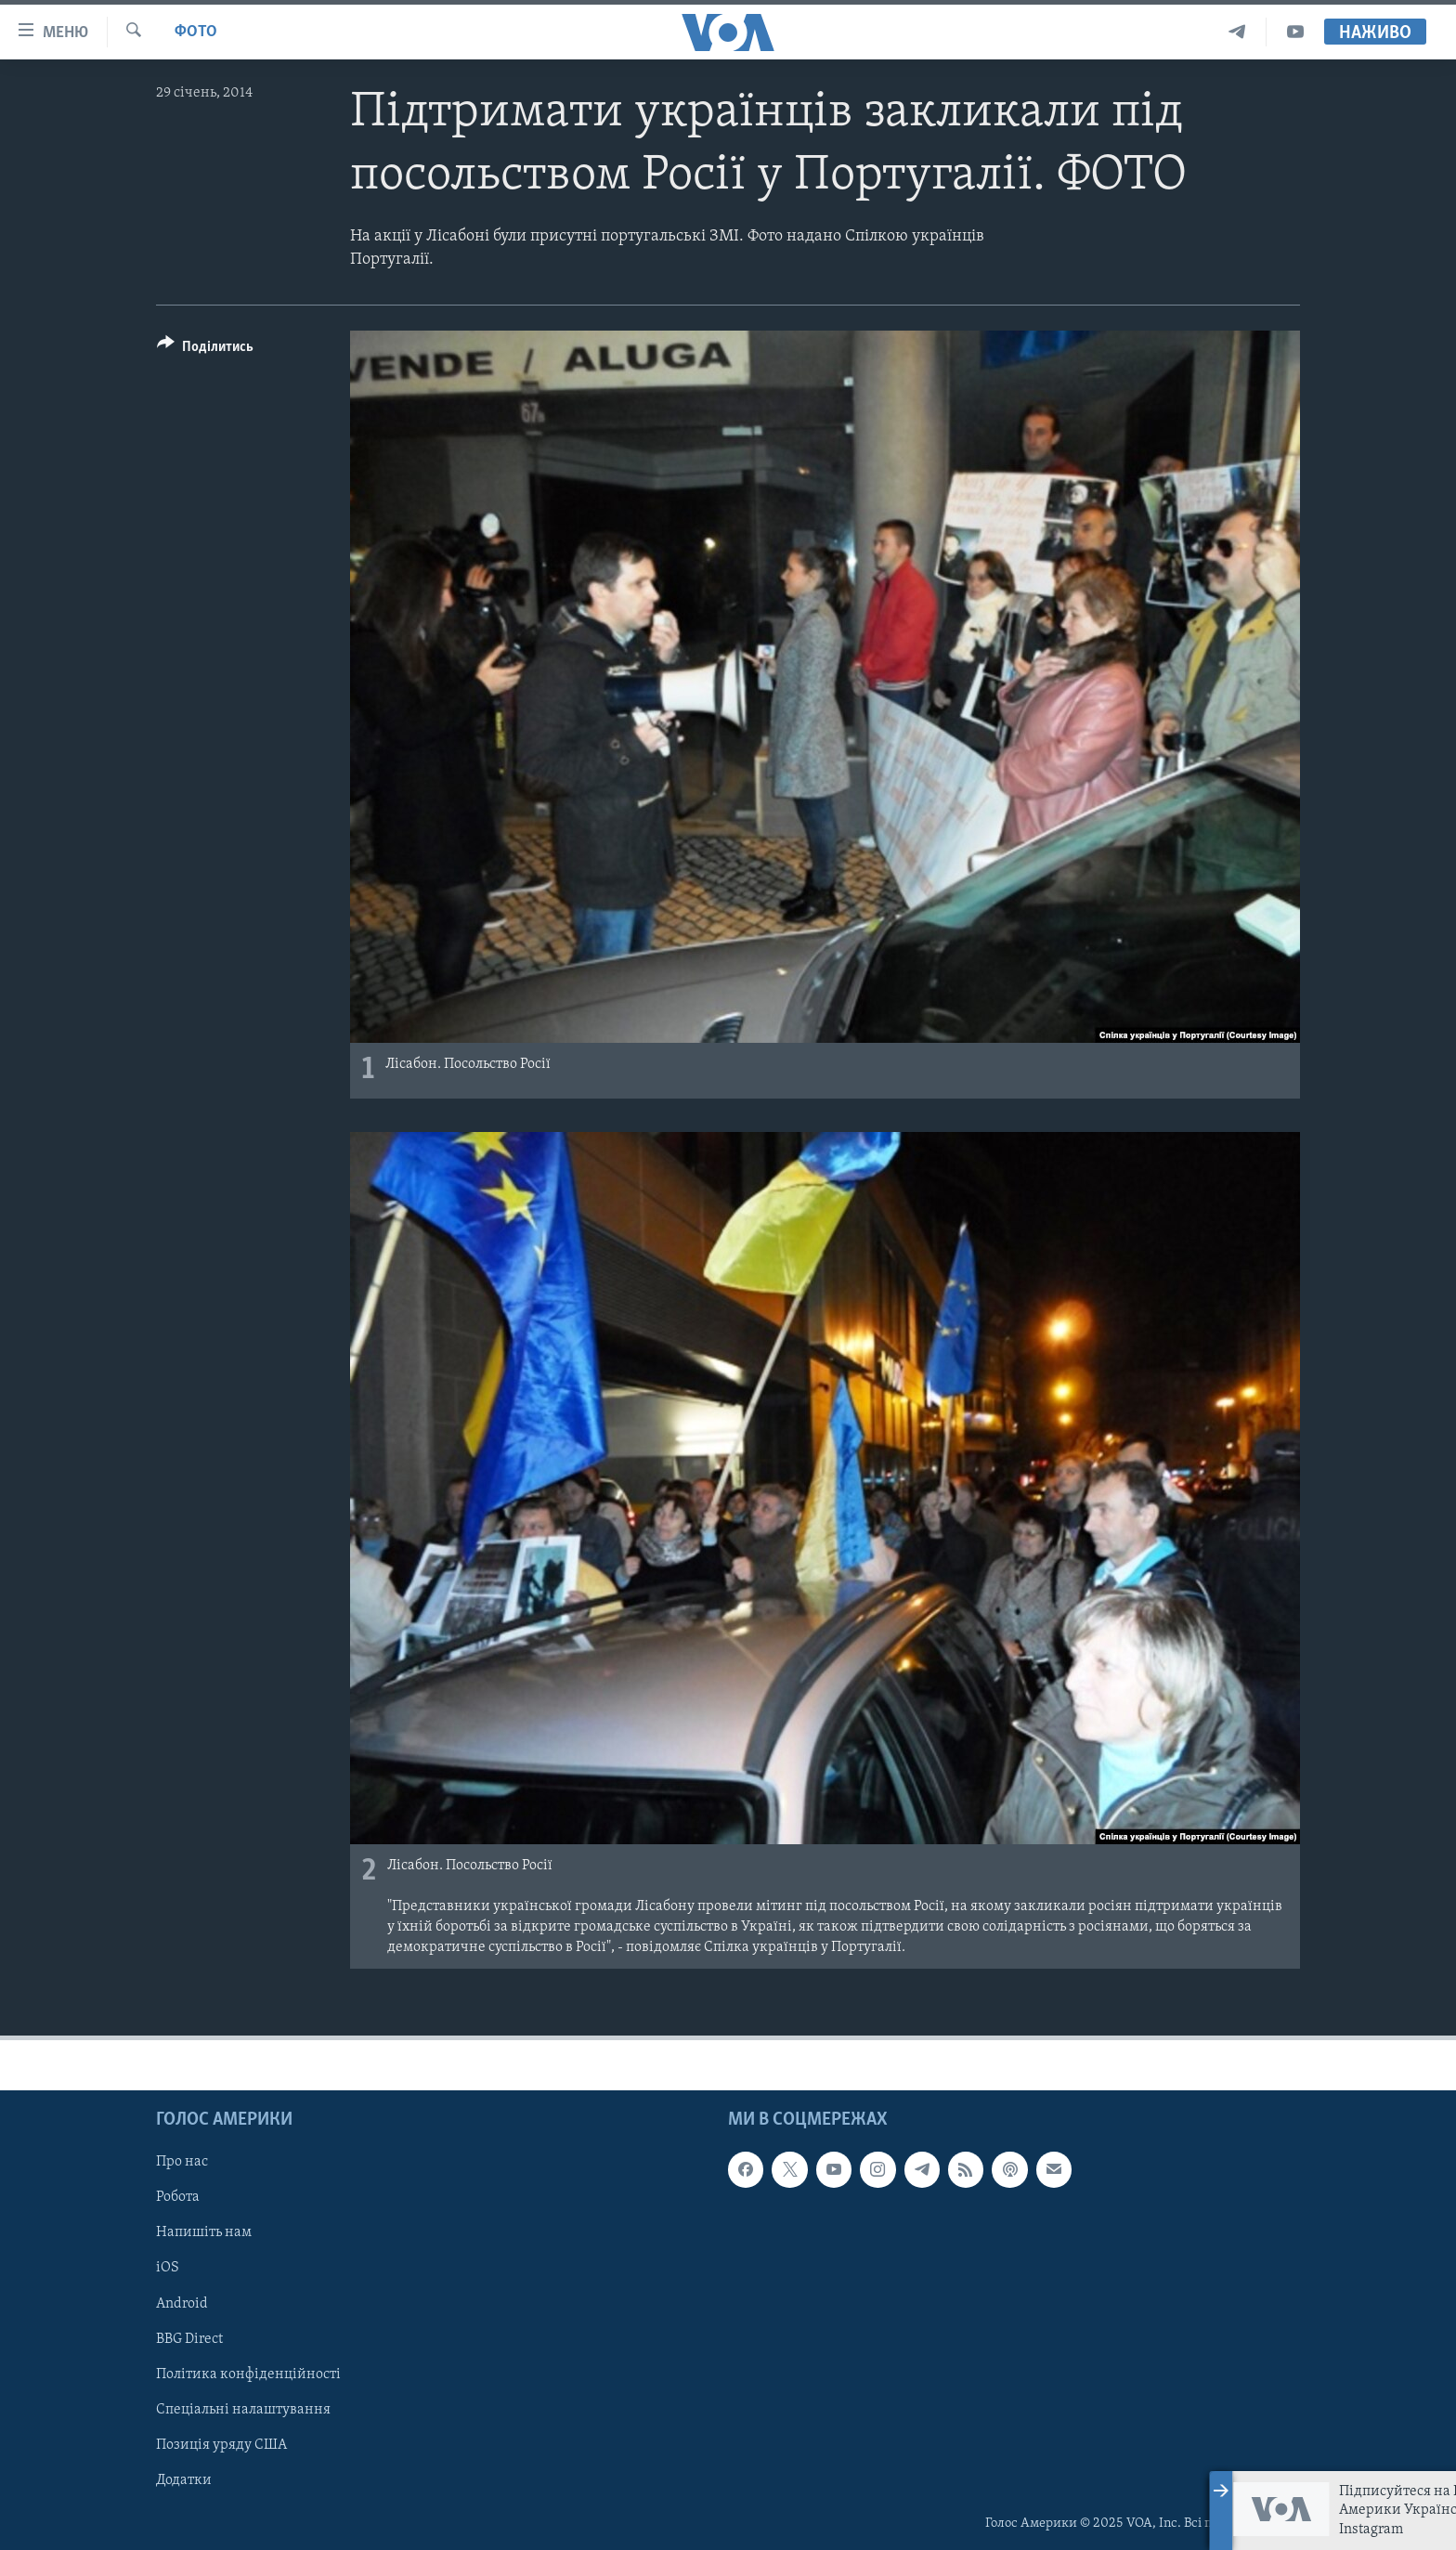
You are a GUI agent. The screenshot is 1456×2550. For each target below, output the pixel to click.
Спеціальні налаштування (243, 2409)
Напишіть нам (204, 2233)
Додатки (184, 2480)
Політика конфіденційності (248, 2374)
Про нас (182, 2161)
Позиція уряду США (221, 2445)
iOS (167, 2268)
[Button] (205, 350)
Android (182, 2303)
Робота (178, 2198)
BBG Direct (189, 2339)
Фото (196, 32)
